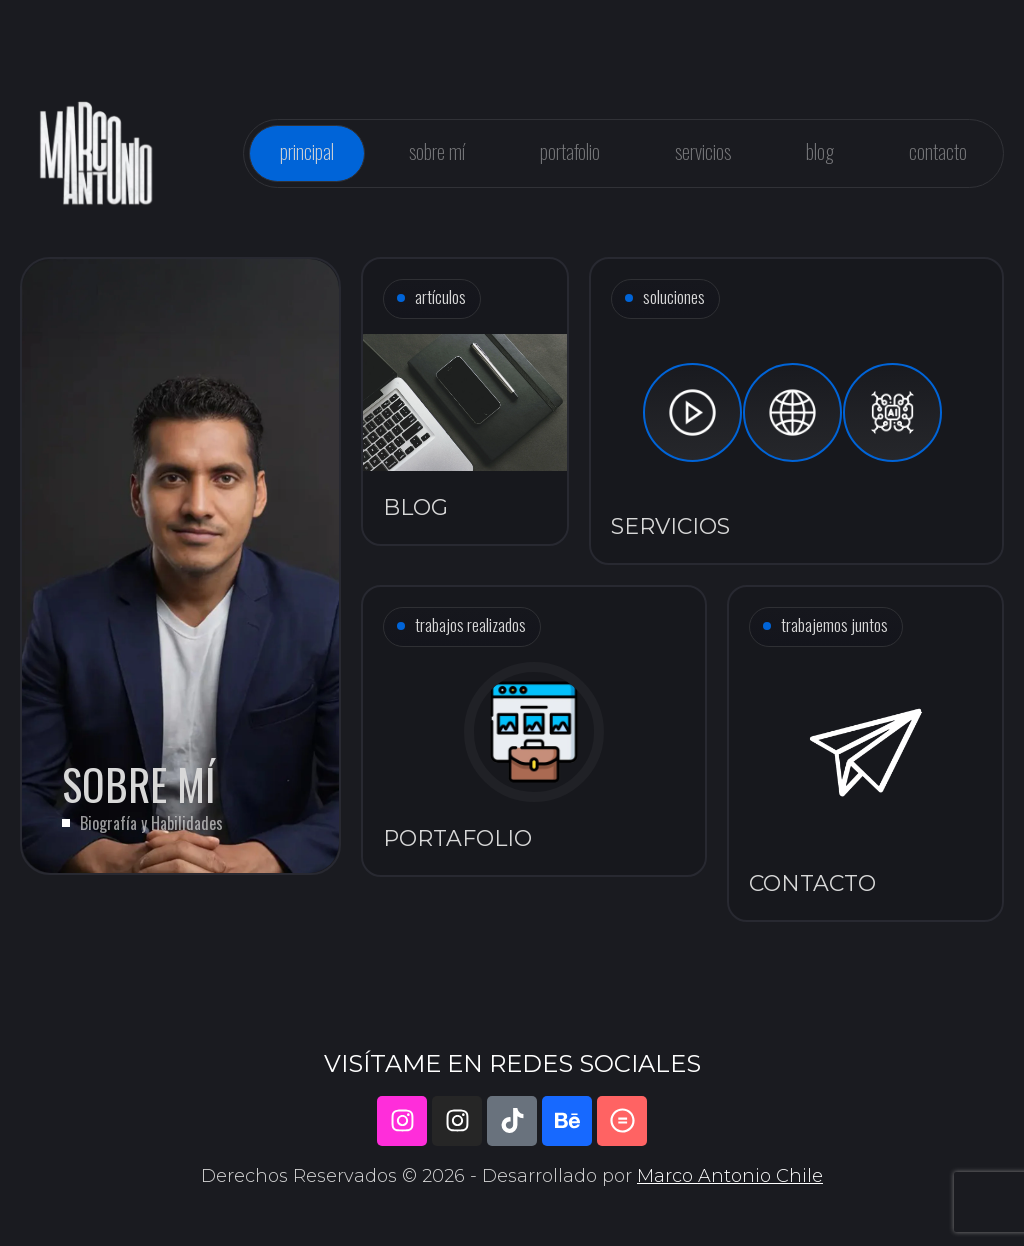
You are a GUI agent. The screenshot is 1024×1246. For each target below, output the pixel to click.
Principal (307, 151)
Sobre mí (437, 151)
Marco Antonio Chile (730, 1176)
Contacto (938, 151)
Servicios (703, 151)
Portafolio (570, 151)
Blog (820, 151)
